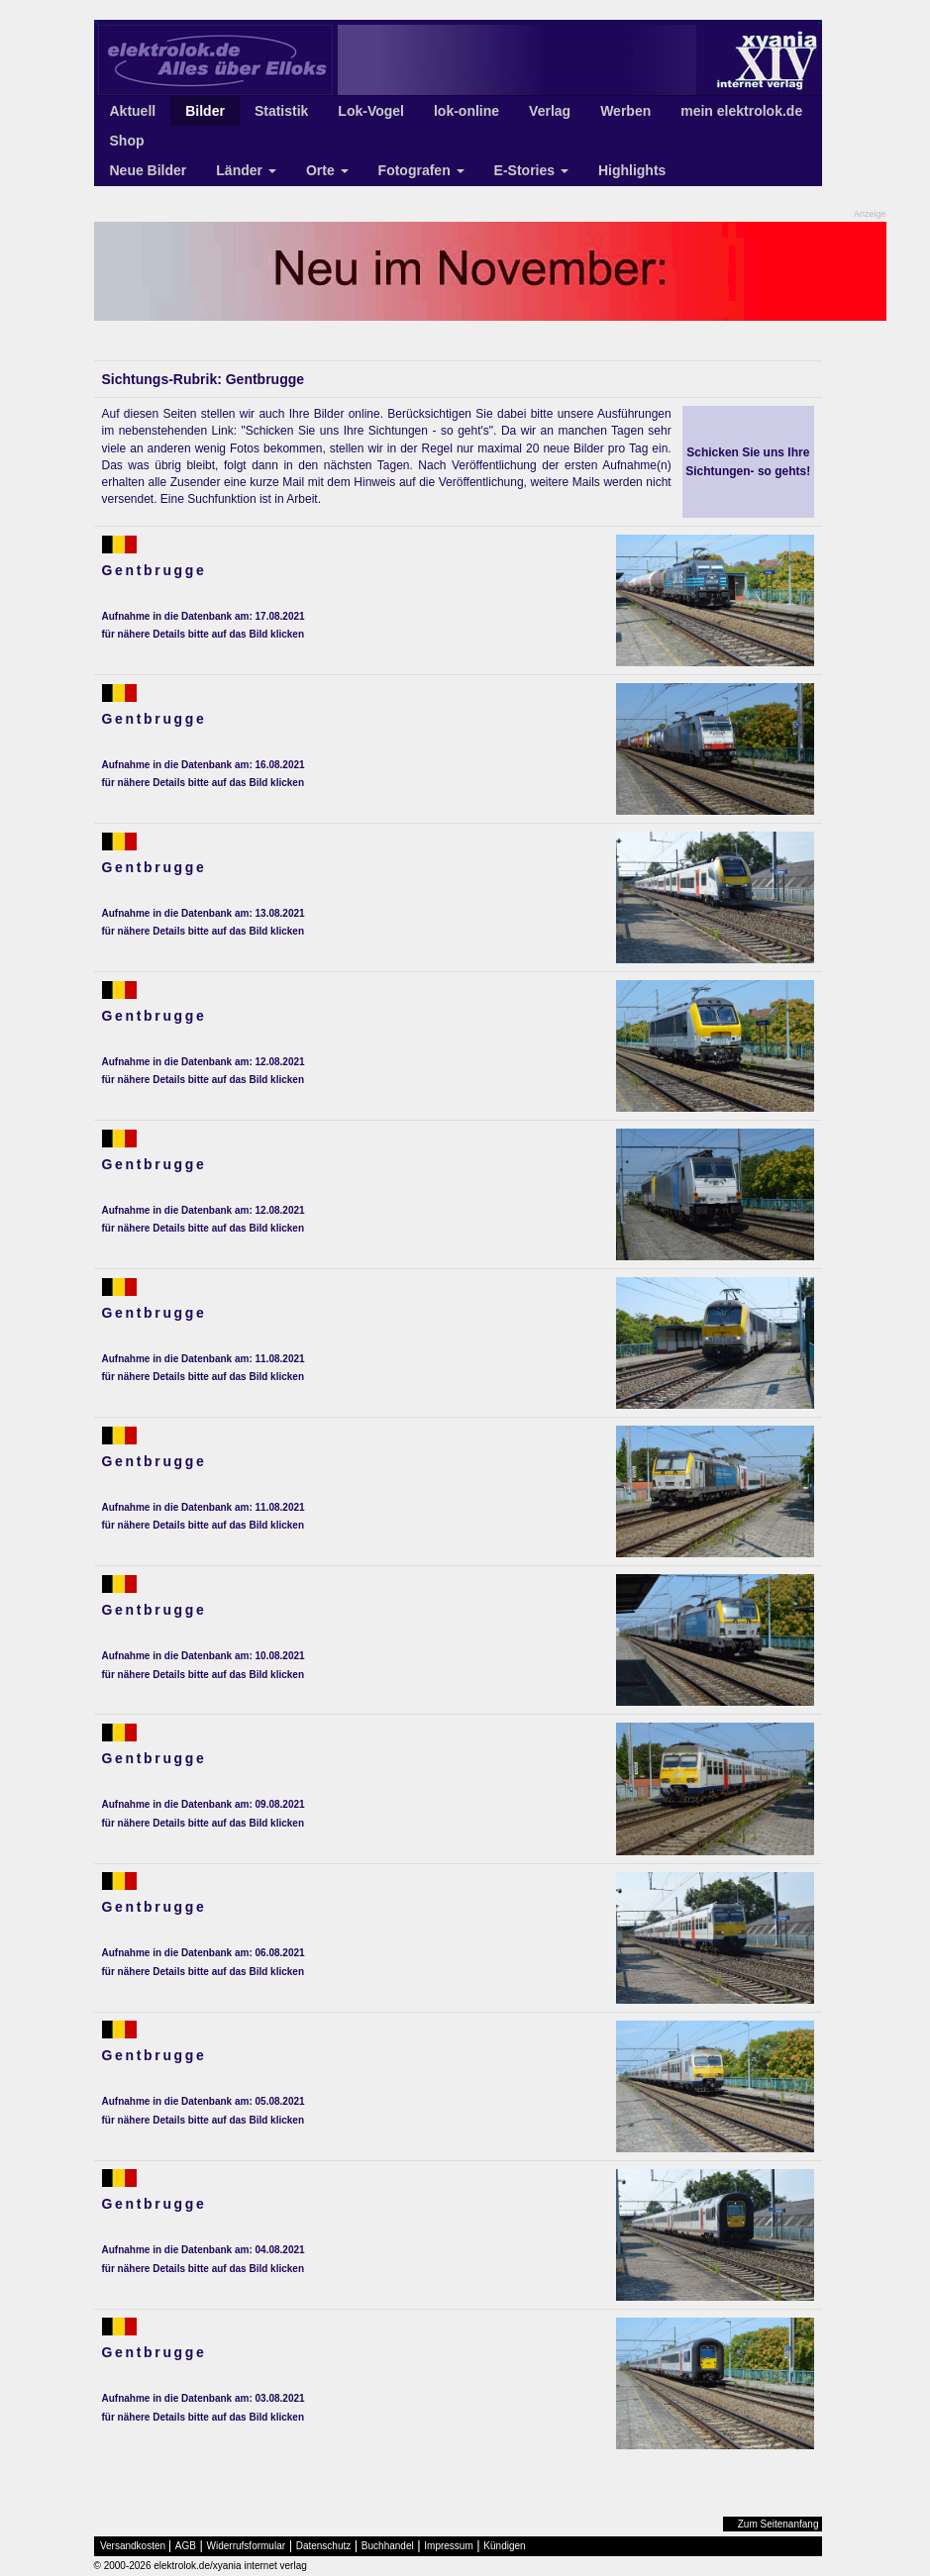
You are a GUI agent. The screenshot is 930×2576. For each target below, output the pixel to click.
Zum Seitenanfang (778, 2524)
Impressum (448, 2545)
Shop (127, 141)
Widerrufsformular (246, 2545)
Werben (625, 111)
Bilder (205, 111)
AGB (185, 2545)
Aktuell (133, 111)
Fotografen (421, 170)
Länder (246, 170)
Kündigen (504, 2545)
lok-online (466, 111)
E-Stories (531, 170)
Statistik (281, 111)
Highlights (632, 170)
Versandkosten (132, 2545)
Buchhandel (388, 2545)
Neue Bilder (148, 170)
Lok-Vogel (371, 111)
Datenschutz (324, 2545)
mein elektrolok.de (741, 111)
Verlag (549, 111)
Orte (327, 170)
